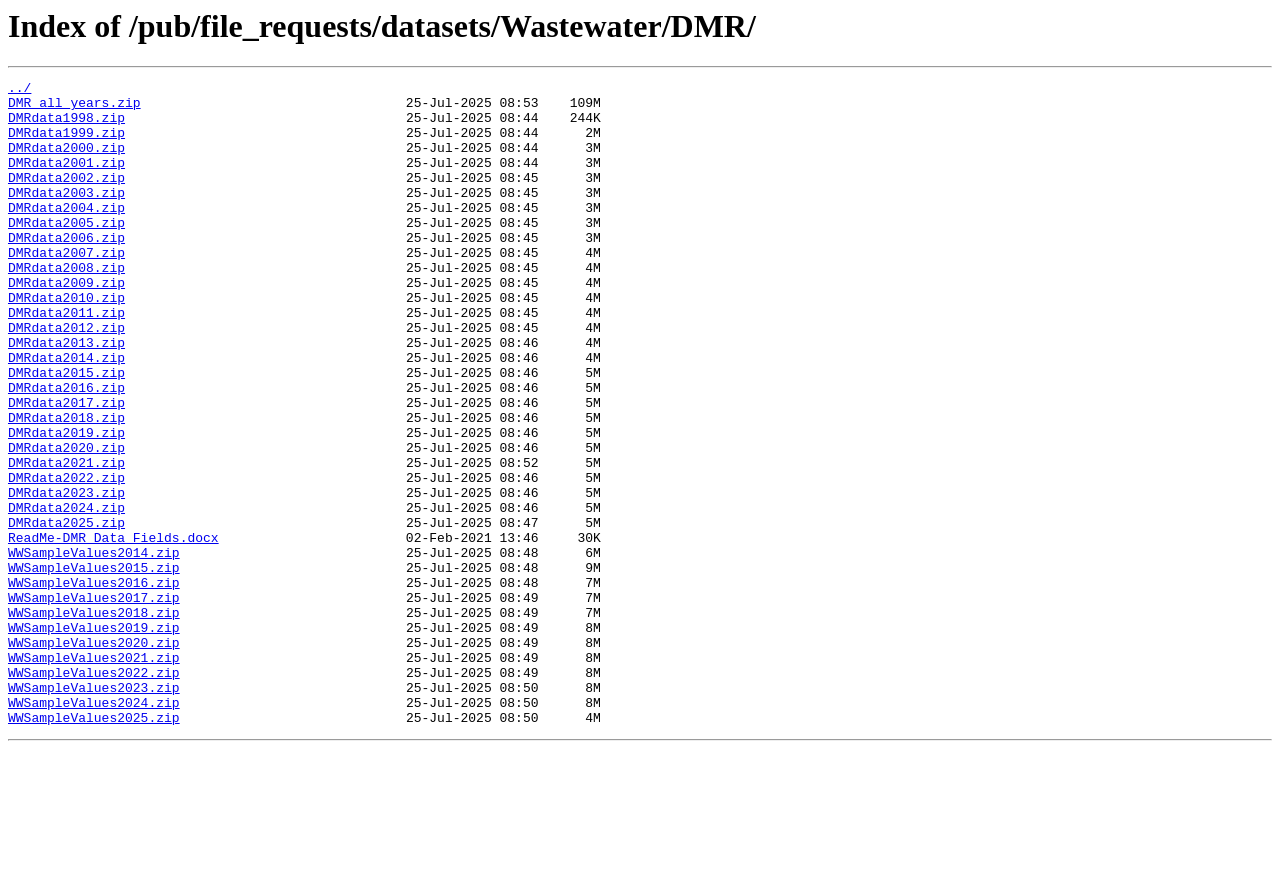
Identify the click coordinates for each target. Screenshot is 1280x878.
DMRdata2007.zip (66, 288)
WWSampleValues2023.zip (94, 810)
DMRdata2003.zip (66, 216)
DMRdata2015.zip (66, 432)
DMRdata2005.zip (66, 252)
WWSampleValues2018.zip (94, 720)
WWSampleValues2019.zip (94, 738)
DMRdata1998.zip (66, 126)
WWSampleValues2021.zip (94, 774)
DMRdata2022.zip (66, 558)
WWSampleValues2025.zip (94, 846)
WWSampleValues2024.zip (94, 828)
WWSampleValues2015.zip (94, 666)
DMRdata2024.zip (66, 594)
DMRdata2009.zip (66, 324)
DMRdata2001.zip (66, 180)
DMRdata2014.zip (66, 414)
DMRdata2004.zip (66, 234)
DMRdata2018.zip (66, 486)
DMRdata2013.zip (66, 396)
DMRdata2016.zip (66, 450)
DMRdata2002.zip (66, 198)
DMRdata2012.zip (66, 378)
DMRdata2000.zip (66, 162)
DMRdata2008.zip (66, 306)
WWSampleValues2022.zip (94, 792)
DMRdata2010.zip (66, 342)
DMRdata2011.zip (66, 360)
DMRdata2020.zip (66, 522)
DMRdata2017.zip (66, 468)
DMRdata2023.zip (66, 576)
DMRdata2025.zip (66, 612)
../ (19, 90)
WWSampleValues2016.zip (94, 684)
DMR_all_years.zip (74, 108)
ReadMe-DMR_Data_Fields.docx (113, 630)
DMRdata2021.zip (66, 540)
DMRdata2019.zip (66, 504)
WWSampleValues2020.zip (94, 756)
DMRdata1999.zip (66, 144)
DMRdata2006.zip (66, 270)
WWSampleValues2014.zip (94, 648)
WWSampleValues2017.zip (94, 702)
